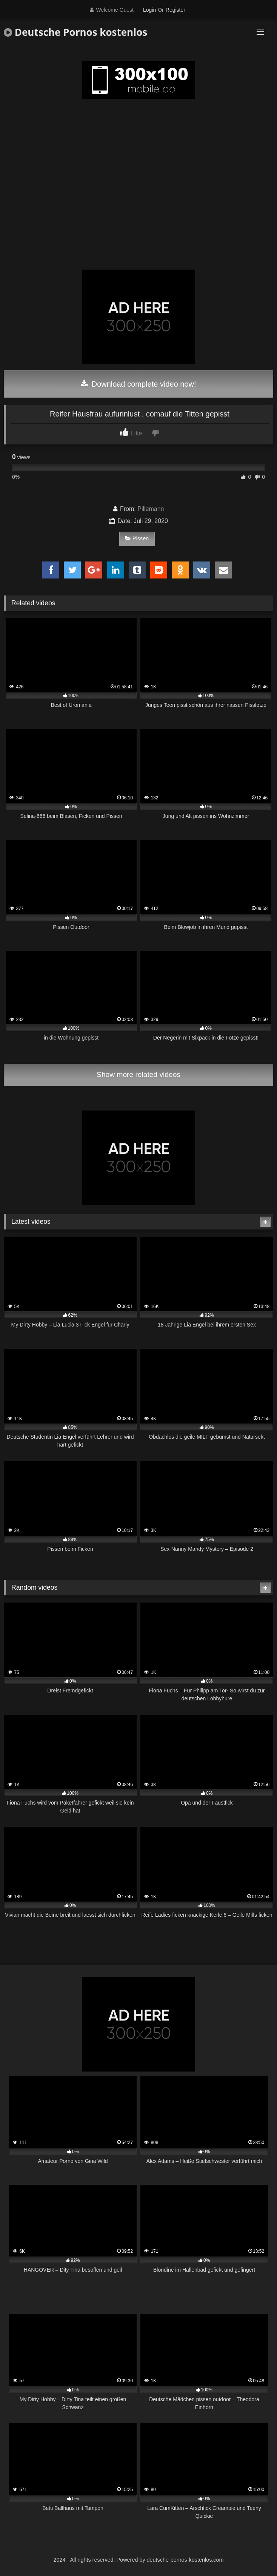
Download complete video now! (138, 384)
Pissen (137, 538)
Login (149, 10)
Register (175, 10)
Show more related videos (138, 1074)
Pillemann (150, 509)
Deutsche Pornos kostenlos (75, 32)
